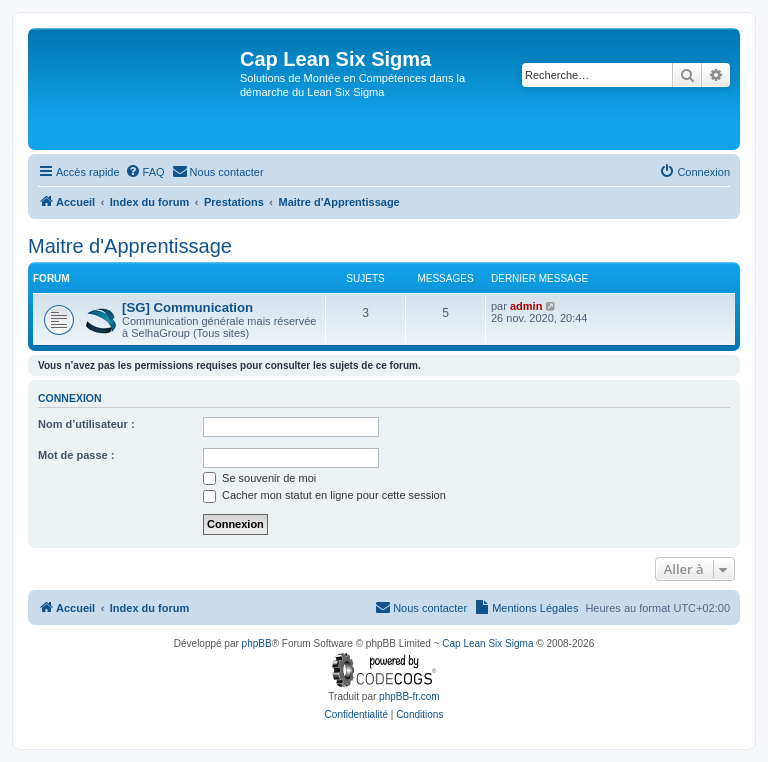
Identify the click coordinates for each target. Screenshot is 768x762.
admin (526, 306)
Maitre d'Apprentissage (130, 246)
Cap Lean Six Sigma (487, 643)
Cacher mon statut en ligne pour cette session (324, 495)
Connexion (70, 398)
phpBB (257, 643)
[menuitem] (145, 172)
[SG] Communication (187, 307)
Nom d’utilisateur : (86, 424)
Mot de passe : (76, 455)
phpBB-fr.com (409, 696)
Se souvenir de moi (259, 478)
